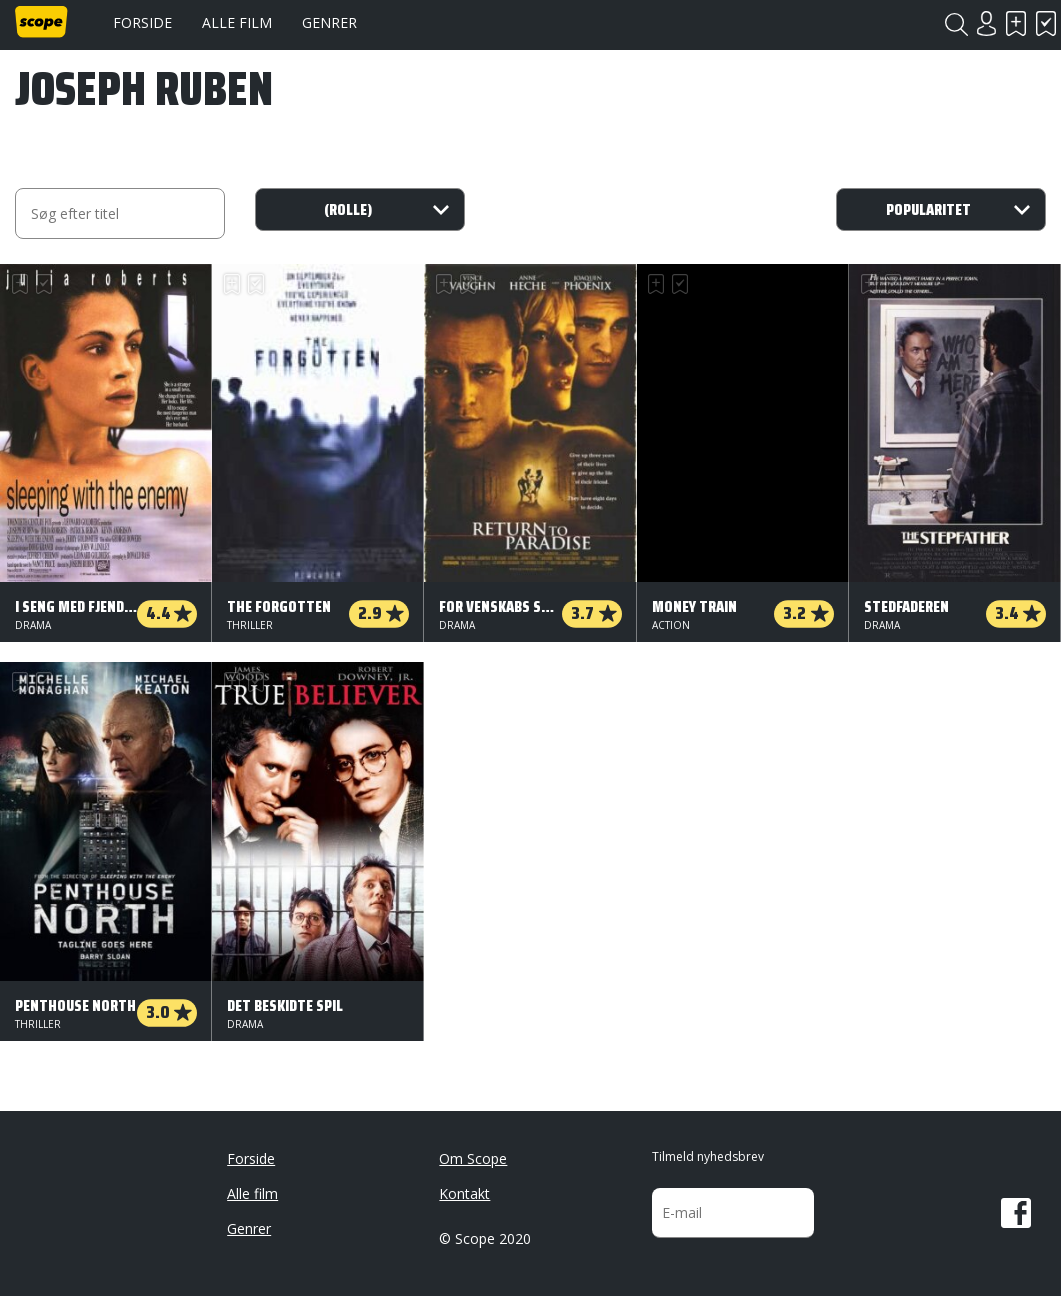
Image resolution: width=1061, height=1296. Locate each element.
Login (986, 23)
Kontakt (464, 1193)
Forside (142, 22)
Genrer (329, 22)
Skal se (1016, 23)
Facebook (1016, 1213)
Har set (1046, 23)
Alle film (237, 22)
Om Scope (473, 1158)
